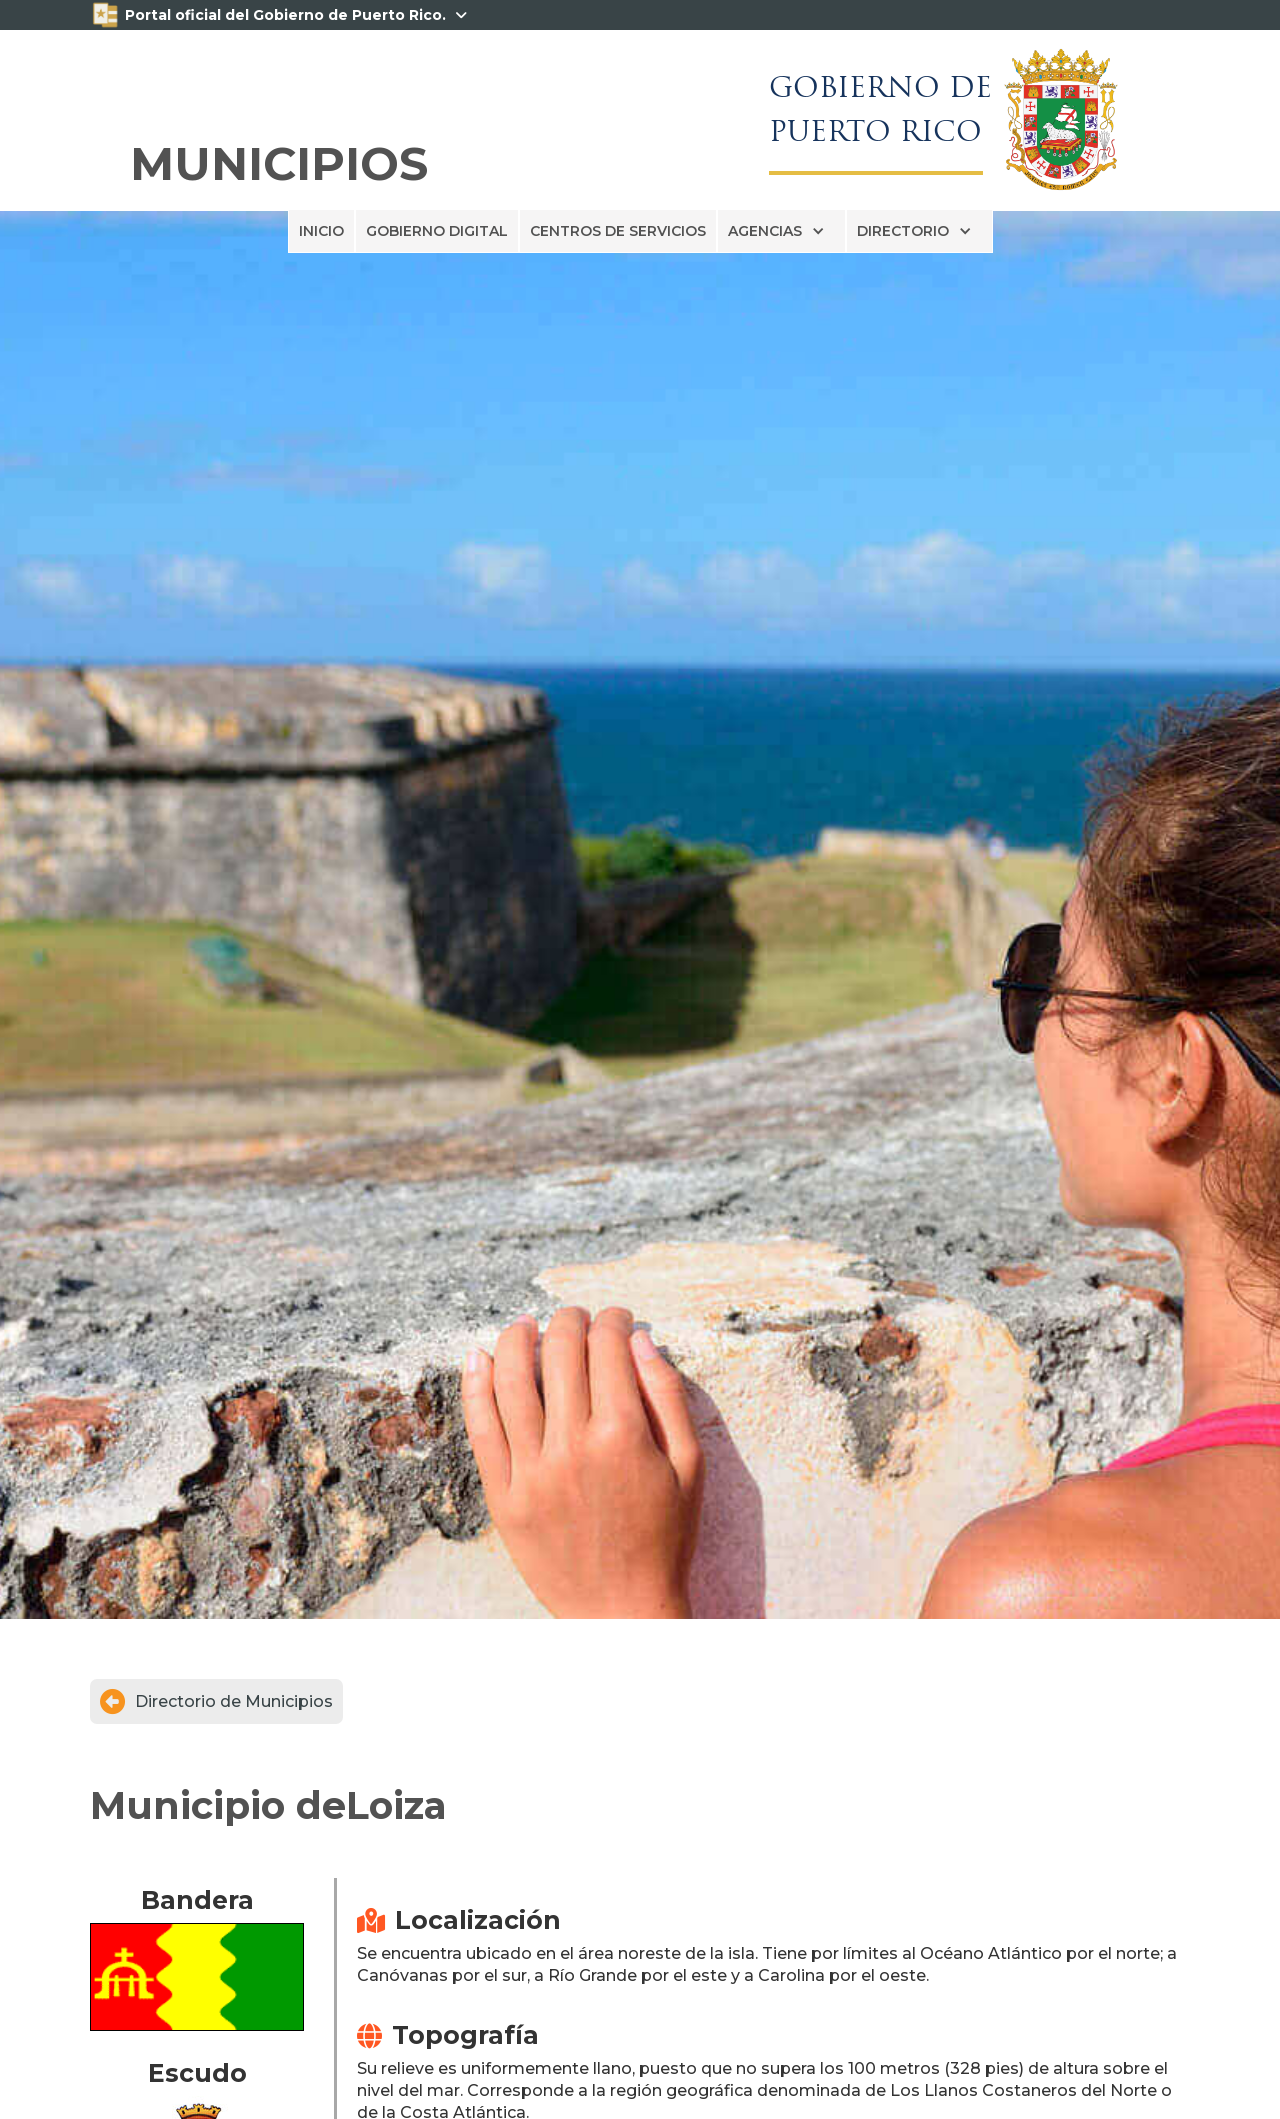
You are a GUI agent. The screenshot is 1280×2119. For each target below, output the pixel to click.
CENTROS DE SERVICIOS (618, 231)
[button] (781, 231)
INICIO (321, 231)
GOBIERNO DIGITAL (437, 231)
